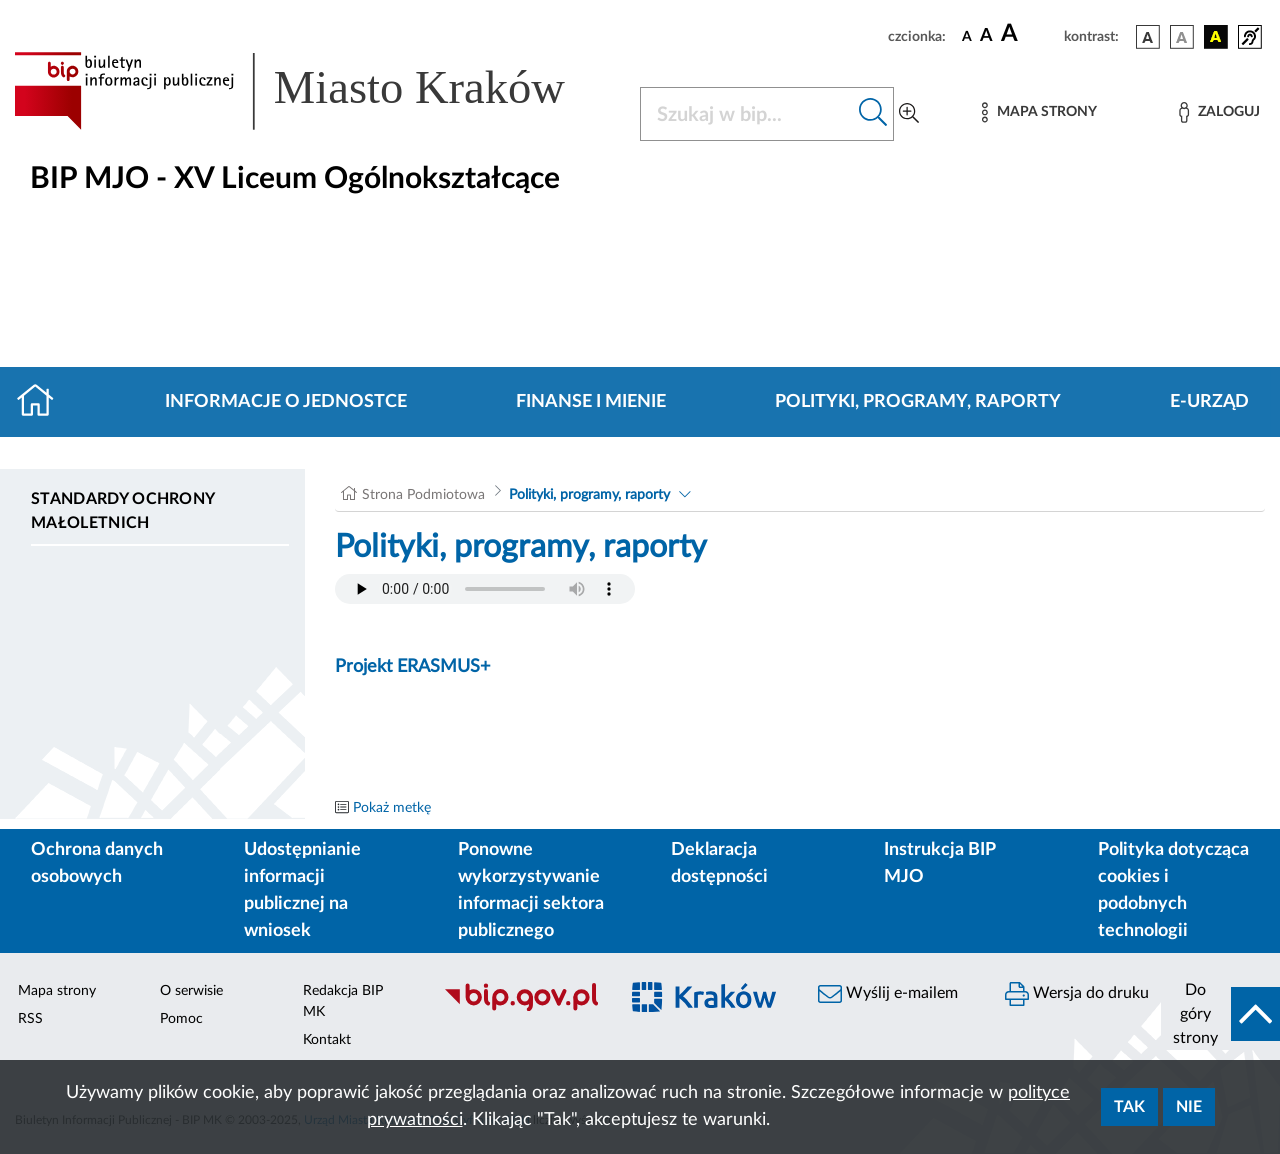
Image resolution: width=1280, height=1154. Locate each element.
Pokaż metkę (392, 808)
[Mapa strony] (1039, 112)
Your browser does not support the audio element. (485, 589)
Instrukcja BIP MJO (939, 863)
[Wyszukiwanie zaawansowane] (909, 114)
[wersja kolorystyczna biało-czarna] (1182, 37)
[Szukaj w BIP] (747, 114)
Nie (1189, 1107)
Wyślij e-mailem (888, 994)
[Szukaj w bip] (873, 114)
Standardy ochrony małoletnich (122, 511)
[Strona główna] (43, 402)
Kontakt (327, 1040)
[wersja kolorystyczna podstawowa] (1148, 37)
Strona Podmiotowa (423, 495)
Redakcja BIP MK (343, 1001)
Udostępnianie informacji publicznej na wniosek (302, 890)
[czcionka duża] (1029, 34)
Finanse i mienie (591, 402)
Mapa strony (57, 991)
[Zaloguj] (1219, 112)
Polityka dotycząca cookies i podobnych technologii (1173, 890)
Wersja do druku (1077, 994)
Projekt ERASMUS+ (412, 667)
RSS (30, 1019)
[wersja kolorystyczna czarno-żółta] (1216, 37)
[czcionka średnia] (986, 36)
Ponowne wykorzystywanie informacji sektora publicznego (531, 890)
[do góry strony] (1220, 1014)
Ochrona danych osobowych (97, 863)
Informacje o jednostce (286, 402)
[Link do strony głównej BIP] (315, 91)
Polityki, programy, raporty (918, 402)
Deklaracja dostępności (719, 863)
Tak (1129, 1107)
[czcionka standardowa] (967, 36)
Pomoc (181, 1019)
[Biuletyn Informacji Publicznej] (520, 1008)
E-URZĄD (1209, 402)
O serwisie (191, 991)
